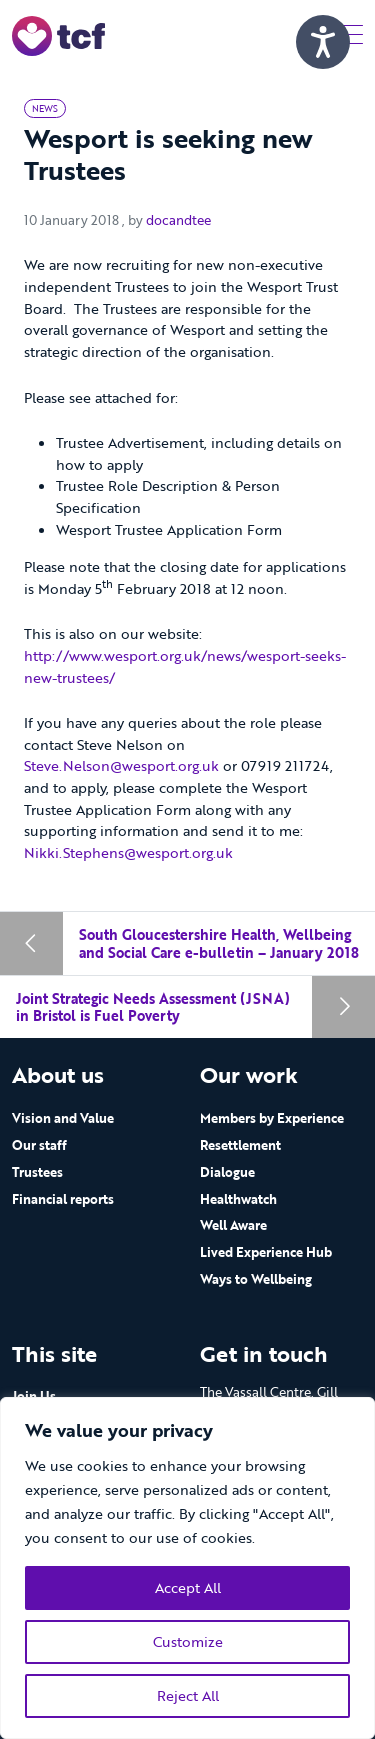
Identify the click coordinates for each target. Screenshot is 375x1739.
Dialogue (227, 1172)
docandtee (178, 220)
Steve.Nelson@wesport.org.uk (121, 766)
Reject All (188, 1695)
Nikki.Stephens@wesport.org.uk (128, 852)
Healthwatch (238, 1199)
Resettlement (240, 1145)
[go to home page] (58, 34)
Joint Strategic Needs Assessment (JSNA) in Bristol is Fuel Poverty (153, 1007)
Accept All (188, 1587)
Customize (188, 1641)
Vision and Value (63, 1118)
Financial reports (63, 1199)
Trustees (37, 1172)
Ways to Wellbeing (256, 1279)
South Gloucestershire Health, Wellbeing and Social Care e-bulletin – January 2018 (219, 943)
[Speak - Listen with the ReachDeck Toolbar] (323, 42)
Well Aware (233, 1225)
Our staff (39, 1145)
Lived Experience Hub (266, 1252)
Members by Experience (272, 1118)
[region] (187, 1568)
